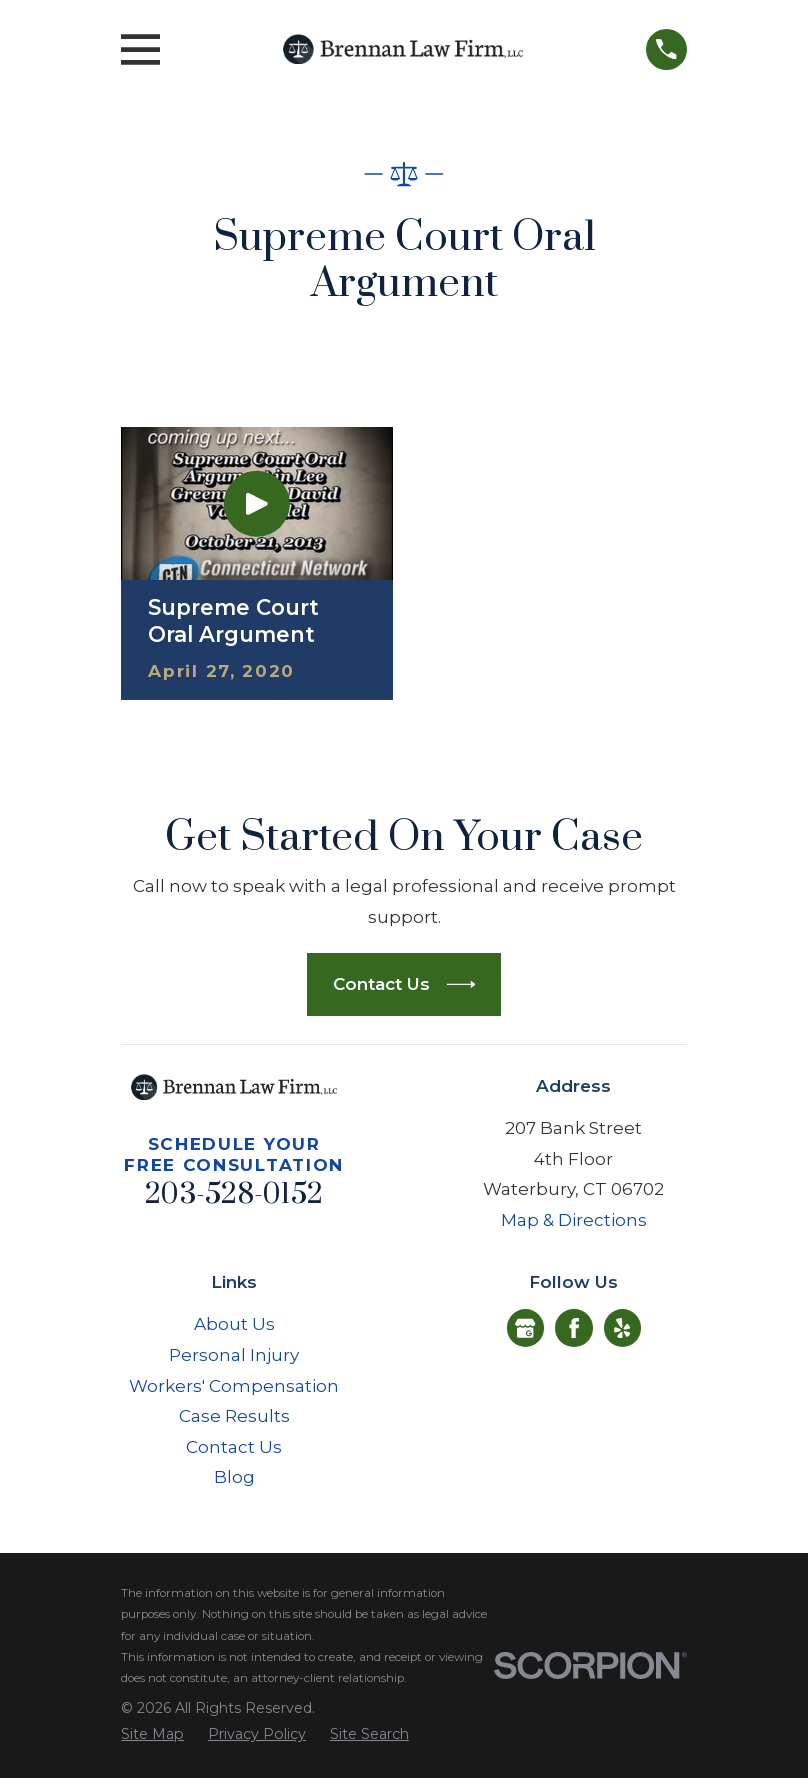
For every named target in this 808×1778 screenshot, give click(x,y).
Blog (234, 1477)
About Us (234, 1324)
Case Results (234, 1416)
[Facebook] (574, 1328)
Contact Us (234, 1447)
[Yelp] (622, 1328)
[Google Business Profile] (525, 1328)
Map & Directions (574, 1220)
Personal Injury (234, 1355)
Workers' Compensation (234, 1386)
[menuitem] (152, 1735)
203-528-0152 (234, 1195)
